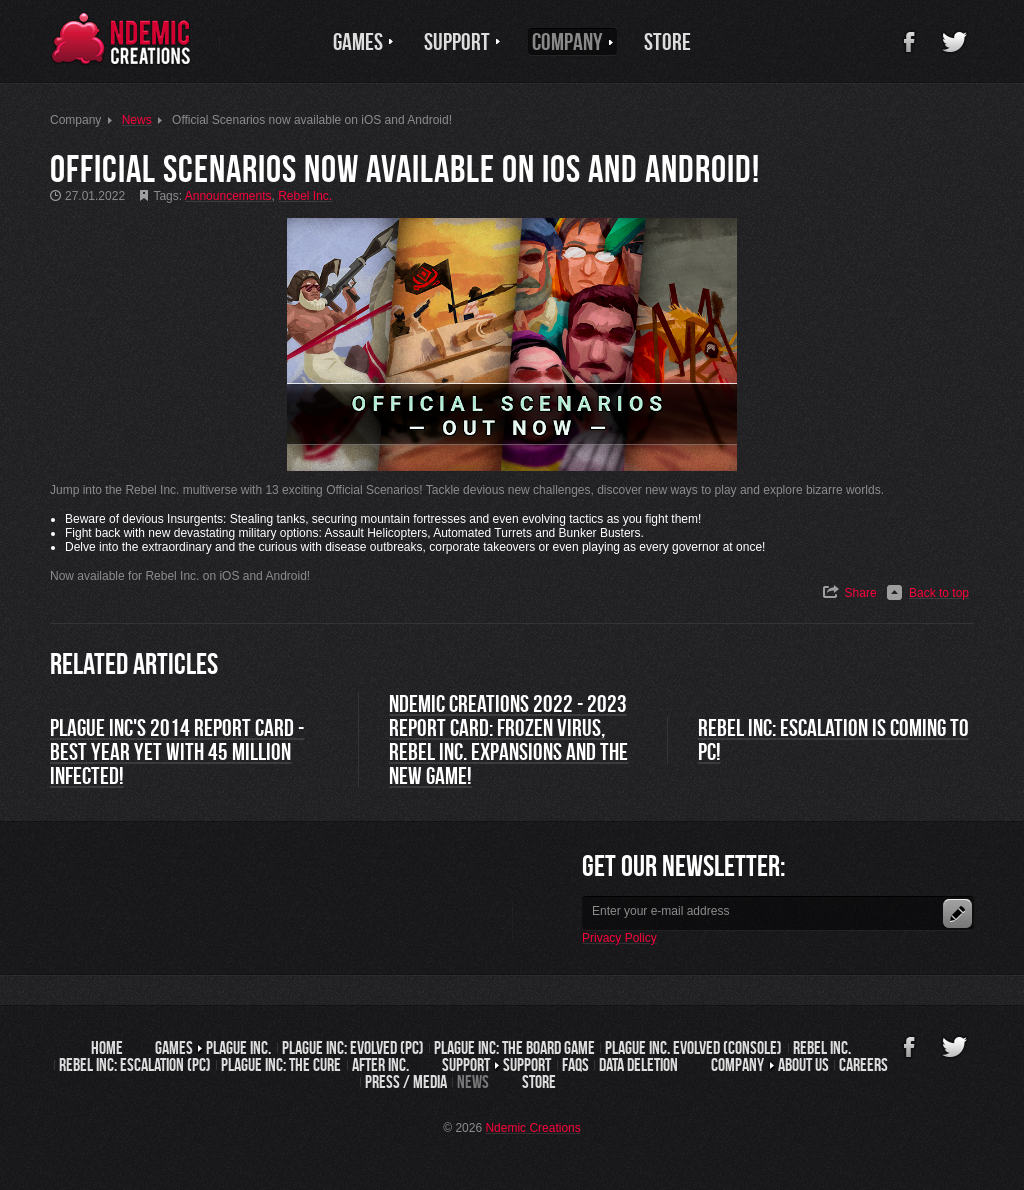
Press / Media (406, 1082)
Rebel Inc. (822, 1048)
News (473, 1082)
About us (803, 1065)
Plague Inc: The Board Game (514, 1048)
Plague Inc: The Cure (281, 1065)
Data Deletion (638, 1065)
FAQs (575, 1065)
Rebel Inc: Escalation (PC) (135, 1065)
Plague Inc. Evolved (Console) (693, 1048)
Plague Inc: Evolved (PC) (353, 1048)
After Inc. (380, 1065)
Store (539, 1082)
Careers (863, 1065)
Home (107, 1048)
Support (527, 1065)
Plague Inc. (238, 1048)
